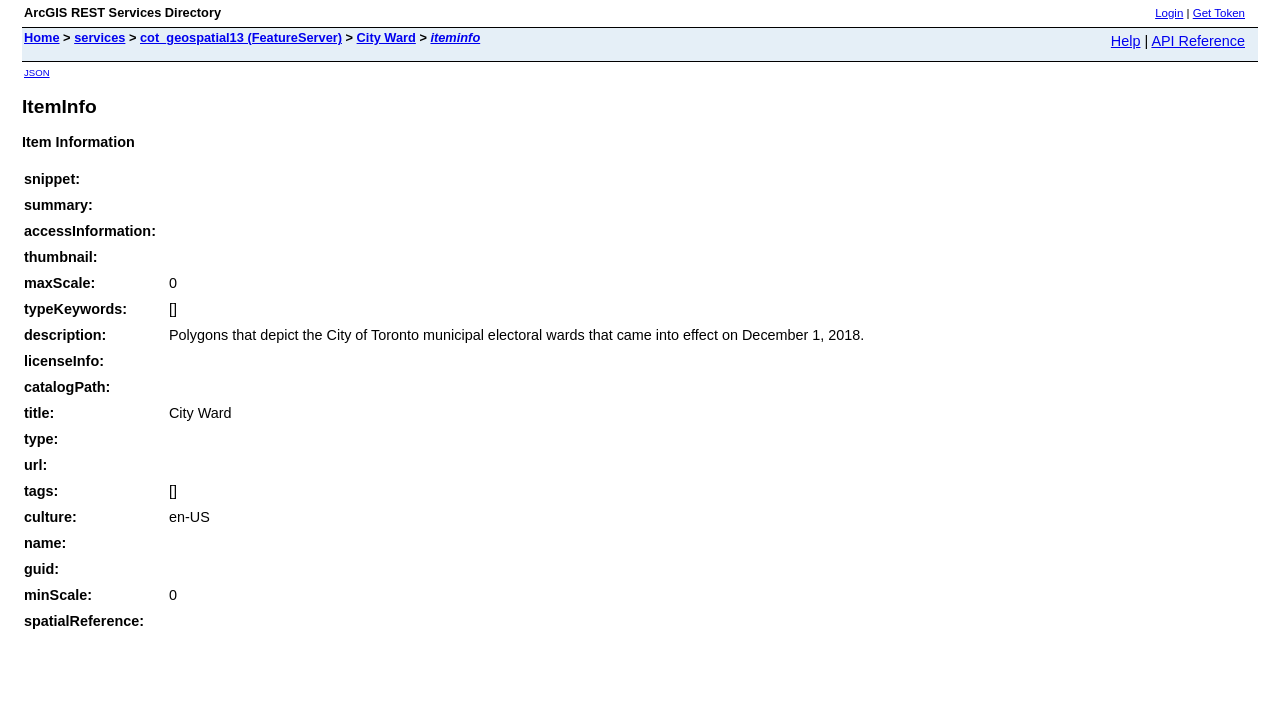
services (99, 37)
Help (1126, 41)
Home (42, 37)
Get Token (1219, 13)
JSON (37, 72)
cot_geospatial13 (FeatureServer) (241, 37)
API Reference (1198, 41)
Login (1169, 13)
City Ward (386, 37)
